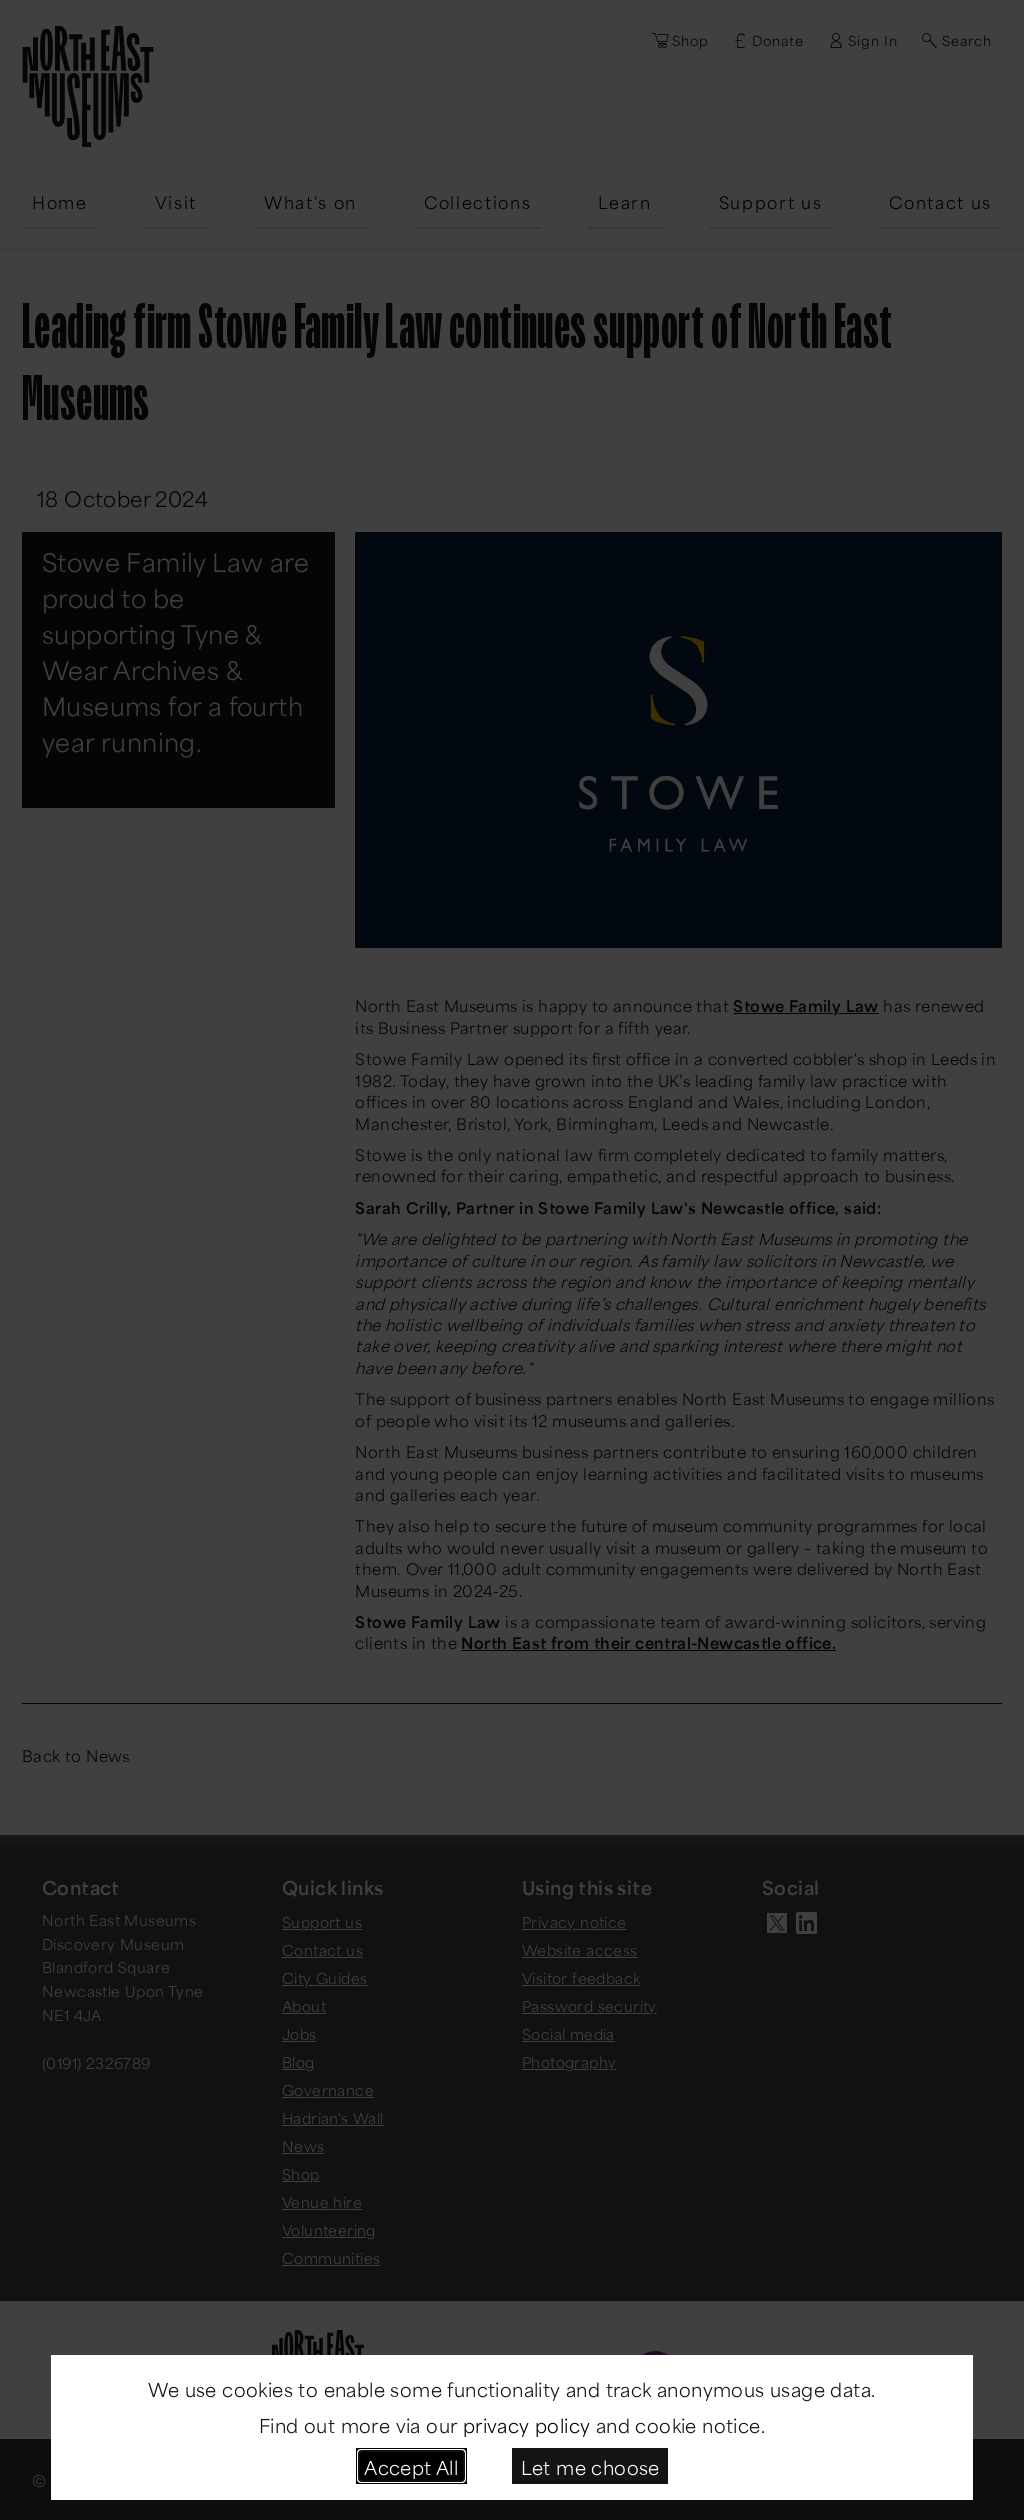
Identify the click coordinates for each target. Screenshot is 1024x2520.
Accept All (411, 2465)
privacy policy (527, 2423)
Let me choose (590, 2465)
